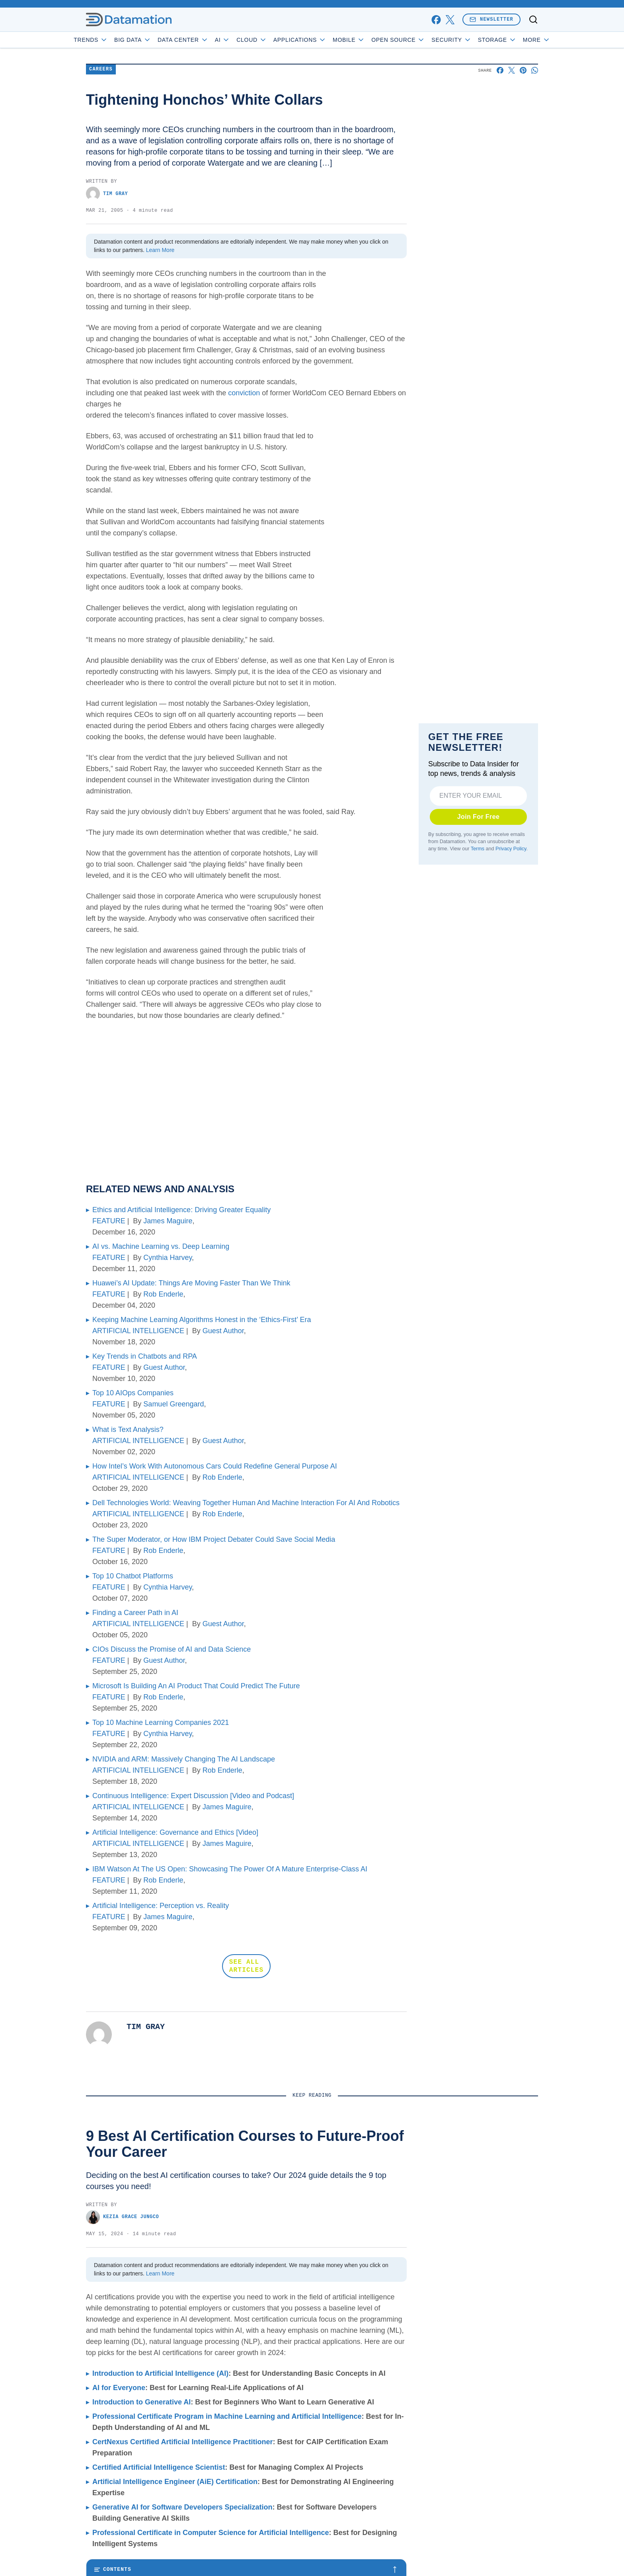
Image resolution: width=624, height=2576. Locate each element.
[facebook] (436, 19)
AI (245, 40)
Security (474, 40)
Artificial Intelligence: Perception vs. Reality (160, 1906)
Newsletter (491, 19)
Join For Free (478, 816)
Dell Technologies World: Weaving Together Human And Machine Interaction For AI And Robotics (246, 1503)
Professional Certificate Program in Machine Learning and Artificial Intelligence (227, 2416)
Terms (477, 849)
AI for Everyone (118, 2388)
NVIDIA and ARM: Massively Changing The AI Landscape (183, 1759)
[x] (449, 19)
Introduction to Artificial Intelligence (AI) (160, 2373)
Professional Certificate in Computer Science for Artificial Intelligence (210, 2533)
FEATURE (108, 1221)
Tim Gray (107, 194)
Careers (101, 69)
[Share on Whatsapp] (534, 70)
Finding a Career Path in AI (135, 1613)
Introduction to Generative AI (141, 2402)
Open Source (421, 40)
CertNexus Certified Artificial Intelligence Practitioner (182, 2442)
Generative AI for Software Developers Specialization (182, 2507)
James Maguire (167, 1221)
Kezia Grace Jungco (122, 2217)
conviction (244, 393)
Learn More (160, 250)
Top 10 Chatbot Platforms (132, 1576)
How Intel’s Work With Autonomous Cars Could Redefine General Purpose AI (214, 1466)
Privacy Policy (510, 849)
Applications (322, 40)
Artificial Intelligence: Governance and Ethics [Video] (175, 1832)
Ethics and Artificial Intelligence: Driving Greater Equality (181, 1210)
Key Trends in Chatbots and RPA (144, 1356)
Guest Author (223, 1331)
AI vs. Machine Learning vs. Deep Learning (160, 1246)
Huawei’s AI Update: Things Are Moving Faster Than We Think (191, 1283)
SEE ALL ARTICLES (246, 1966)
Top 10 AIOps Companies (133, 1393)
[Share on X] (511, 70)
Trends (113, 40)
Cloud (274, 40)
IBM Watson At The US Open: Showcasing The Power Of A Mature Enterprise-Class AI (229, 1869)
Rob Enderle (163, 1294)
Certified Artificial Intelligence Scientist (158, 2467)
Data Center (205, 40)
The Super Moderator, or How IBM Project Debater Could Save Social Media (213, 1539)
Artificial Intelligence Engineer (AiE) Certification (174, 2482)
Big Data (155, 40)
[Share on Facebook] (500, 70)
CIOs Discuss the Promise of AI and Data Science (171, 1649)
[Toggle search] (533, 19)
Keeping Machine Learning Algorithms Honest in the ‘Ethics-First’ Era (201, 1320)
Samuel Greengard (173, 1404)
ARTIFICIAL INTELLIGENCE (138, 1331)
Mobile (371, 40)
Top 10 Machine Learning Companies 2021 (160, 1722)
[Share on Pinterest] (523, 70)
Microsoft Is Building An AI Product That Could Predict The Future (196, 1686)
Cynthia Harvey (167, 1258)
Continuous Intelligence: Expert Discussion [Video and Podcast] (193, 1796)
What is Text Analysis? (128, 1429)
